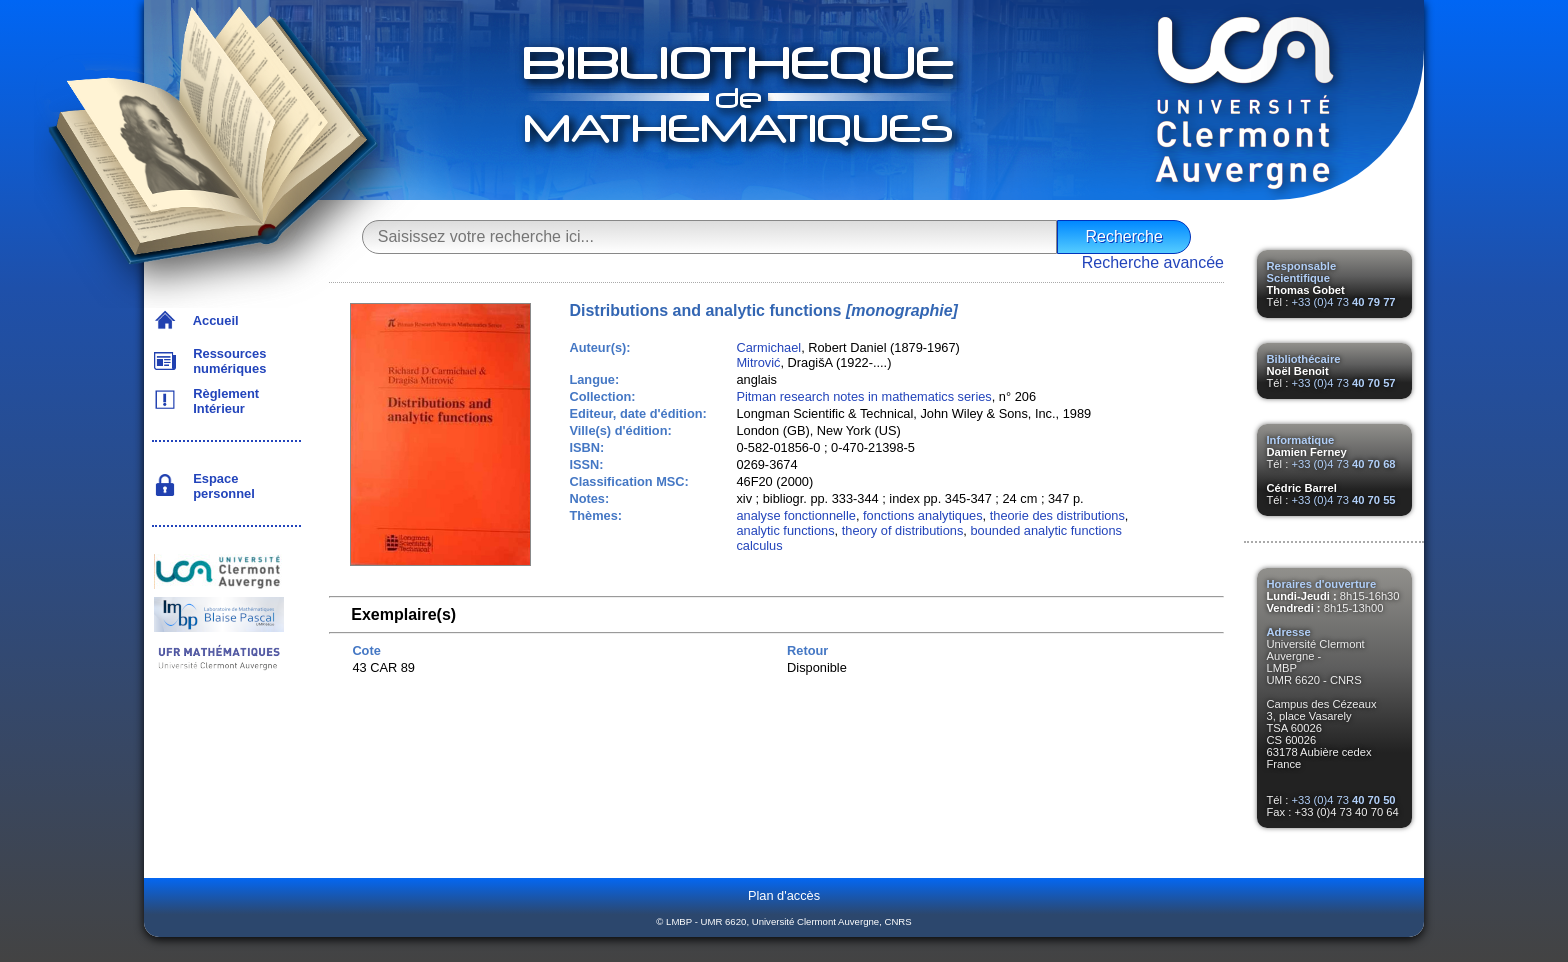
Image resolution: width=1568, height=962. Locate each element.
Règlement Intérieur (222, 401)
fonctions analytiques (923, 515)
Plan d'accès (784, 895)
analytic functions (785, 530)
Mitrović (758, 362)
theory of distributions (903, 530)
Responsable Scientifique (1302, 272)
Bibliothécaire (1304, 359)
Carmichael (768, 347)
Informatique (1301, 440)
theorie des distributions (1057, 515)
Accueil (212, 320)
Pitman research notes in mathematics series (863, 396)
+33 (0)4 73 (1343, 302)
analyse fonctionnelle (796, 515)
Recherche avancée (1153, 262)
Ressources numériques (226, 361)
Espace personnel (220, 486)
